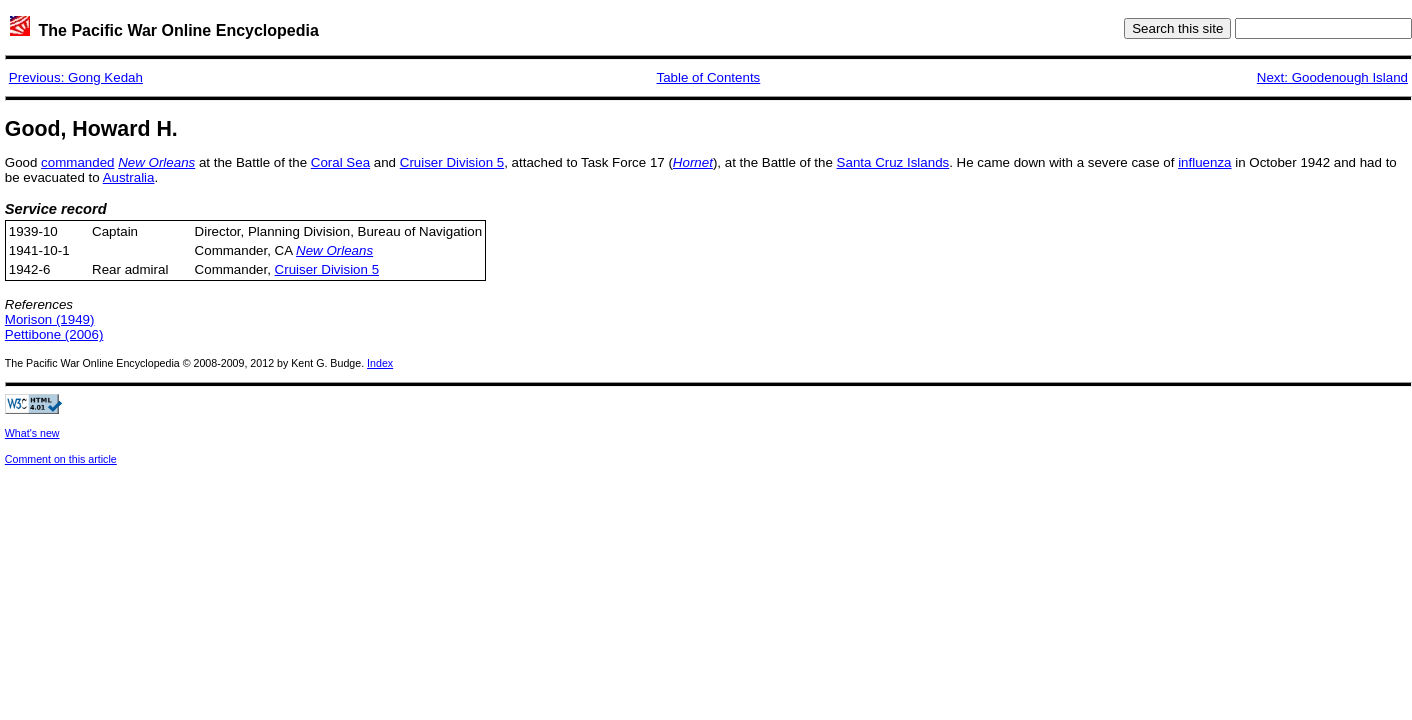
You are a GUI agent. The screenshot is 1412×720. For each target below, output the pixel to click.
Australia (129, 177)
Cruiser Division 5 (452, 162)
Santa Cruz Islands (893, 162)
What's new (32, 433)
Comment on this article (61, 459)
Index (380, 363)
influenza (1204, 162)
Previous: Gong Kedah (76, 77)
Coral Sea (340, 162)
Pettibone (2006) (54, 334)
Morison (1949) (50, 319)
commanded (77, 162)
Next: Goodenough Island (1332, 77)
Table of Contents (709, 77)
